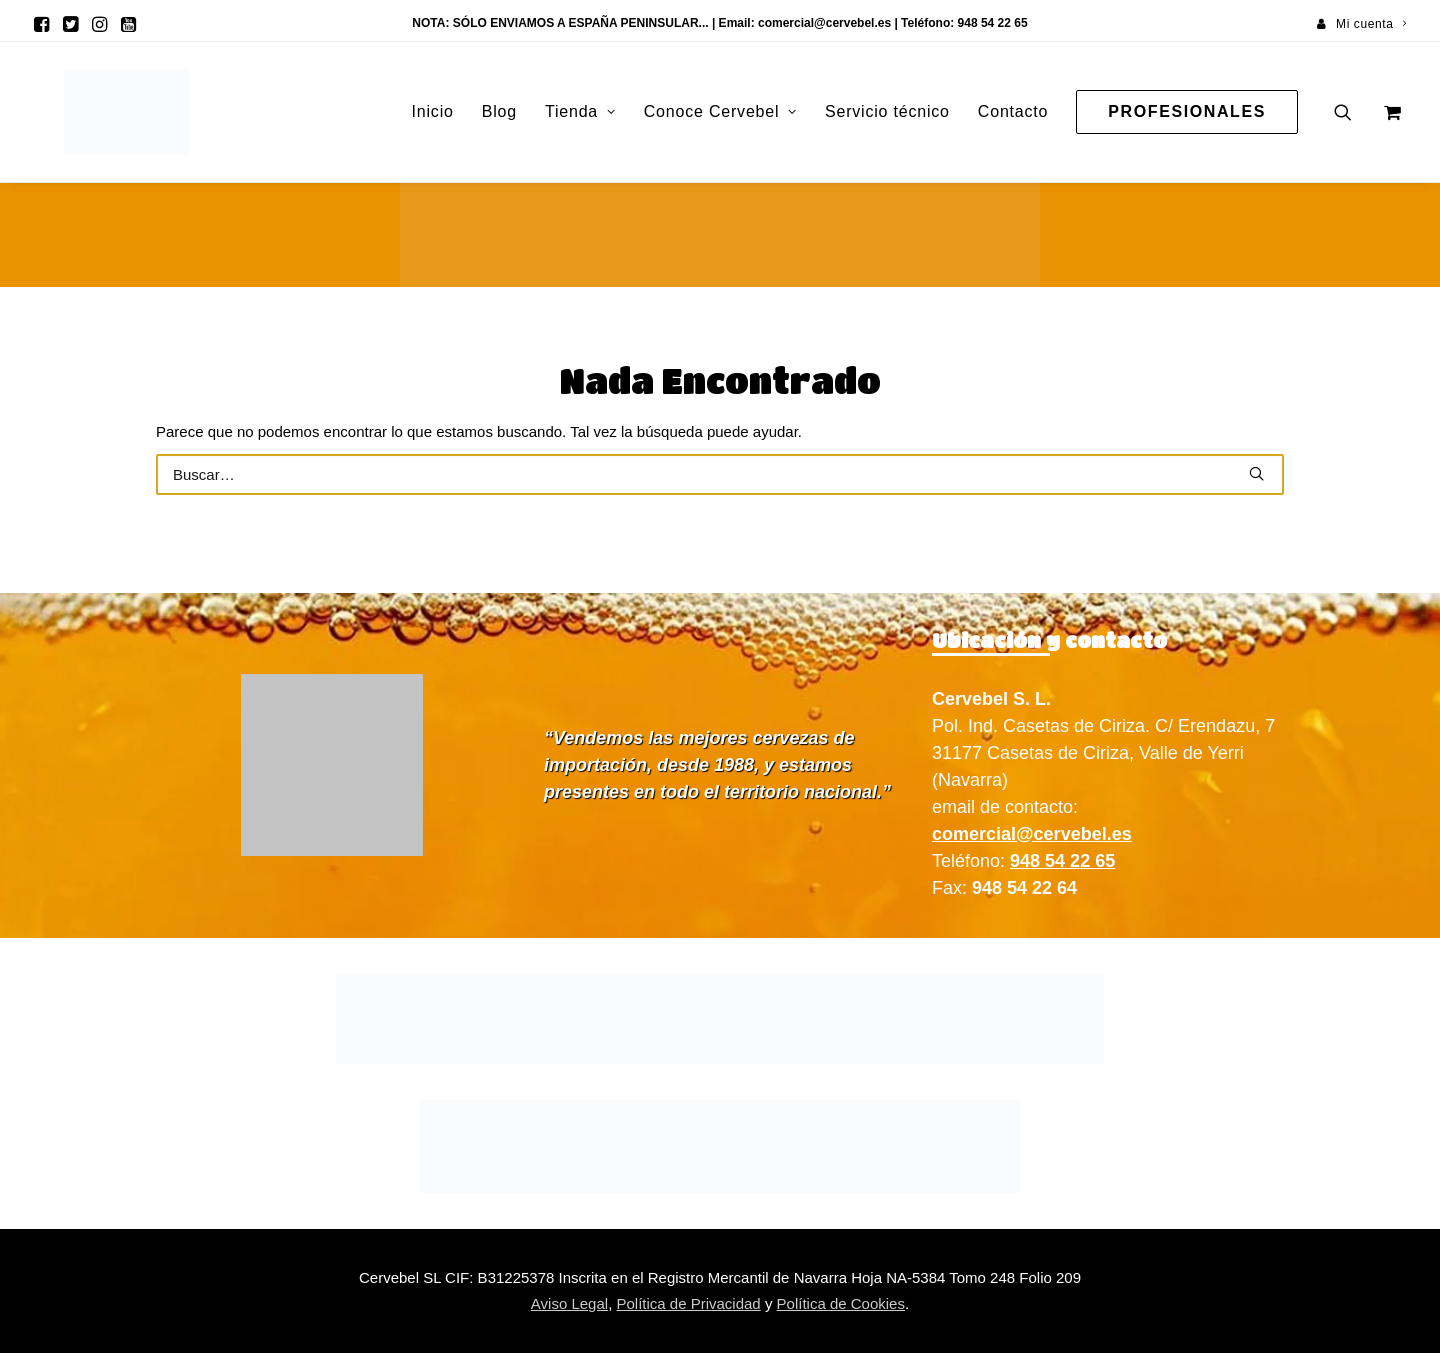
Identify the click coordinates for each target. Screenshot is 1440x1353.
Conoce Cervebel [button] (720, 111)
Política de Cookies (841, 1303)
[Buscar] (720, 474)
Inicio (433, 111)
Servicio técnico (887, 111)
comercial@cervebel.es (824, 23)
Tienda (580, 111)
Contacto (1013, 111)
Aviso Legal (569, 1303)
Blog (499, 111)
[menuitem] (1361, 24)
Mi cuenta (1371, 24)
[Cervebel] (98, 112)
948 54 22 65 (1062, 861)
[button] (41, 24)
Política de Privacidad (688, 1303)
